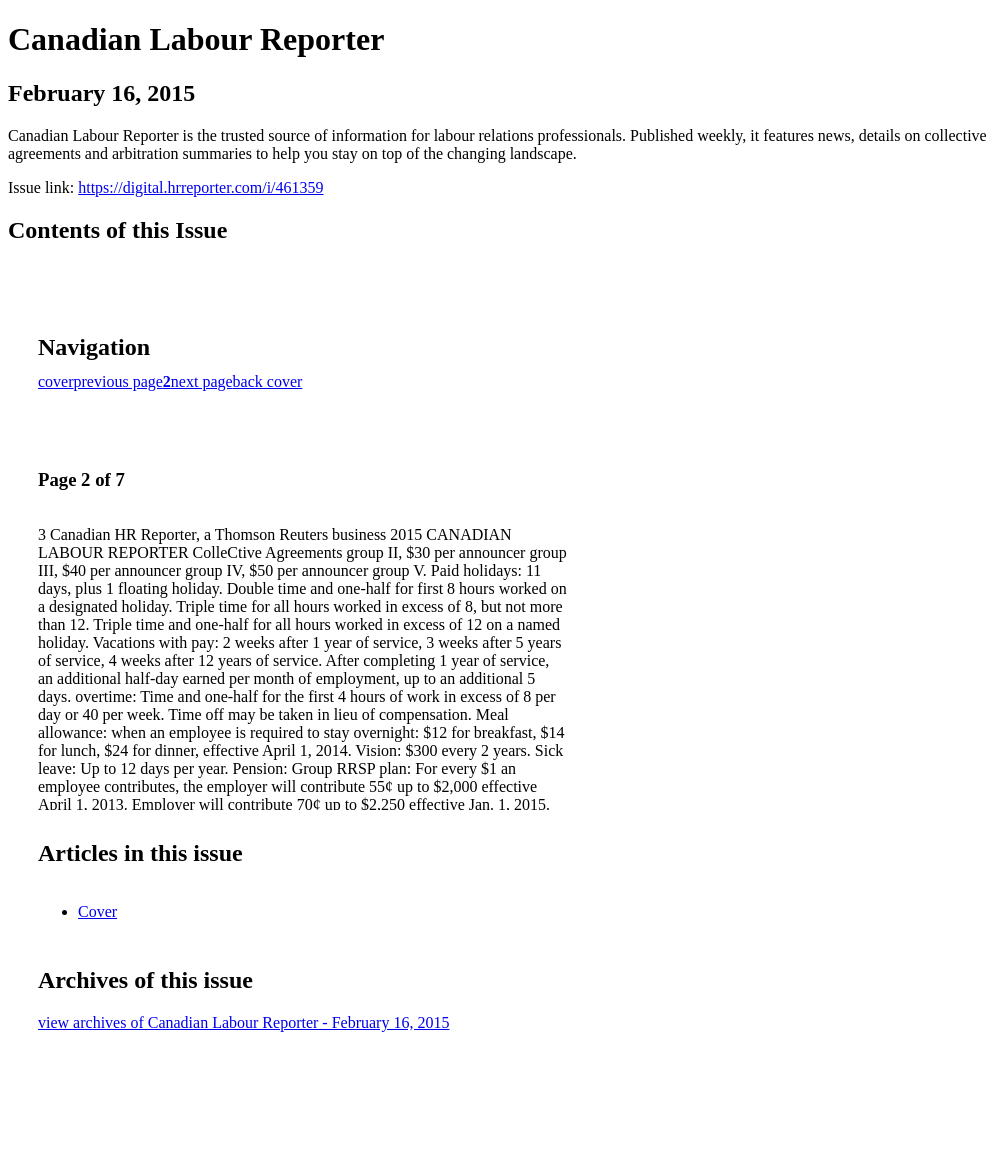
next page (202, 381)
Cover (97, 911)
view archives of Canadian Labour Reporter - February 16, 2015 (243, 1022)
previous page (118, 381)
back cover (268, 381)
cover (56, 381)
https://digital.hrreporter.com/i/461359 (200, 187)
